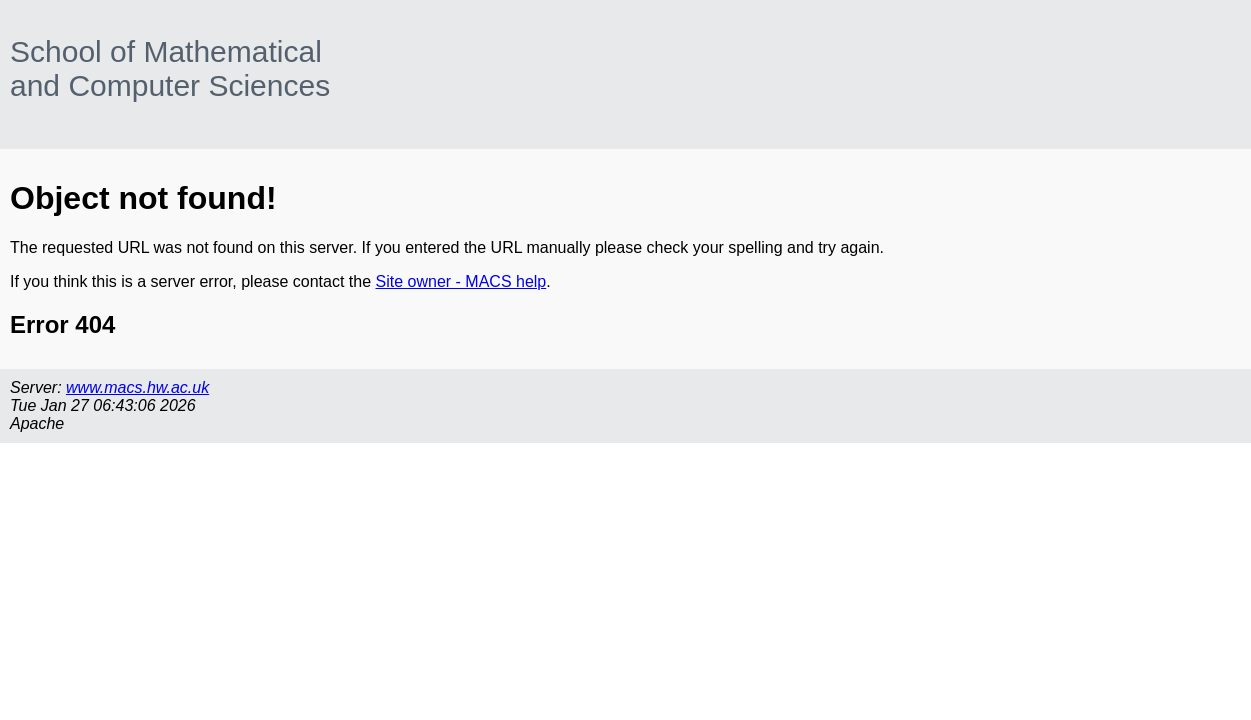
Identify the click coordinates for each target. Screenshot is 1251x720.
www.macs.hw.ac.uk (137, 387)
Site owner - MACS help (461, 281)
